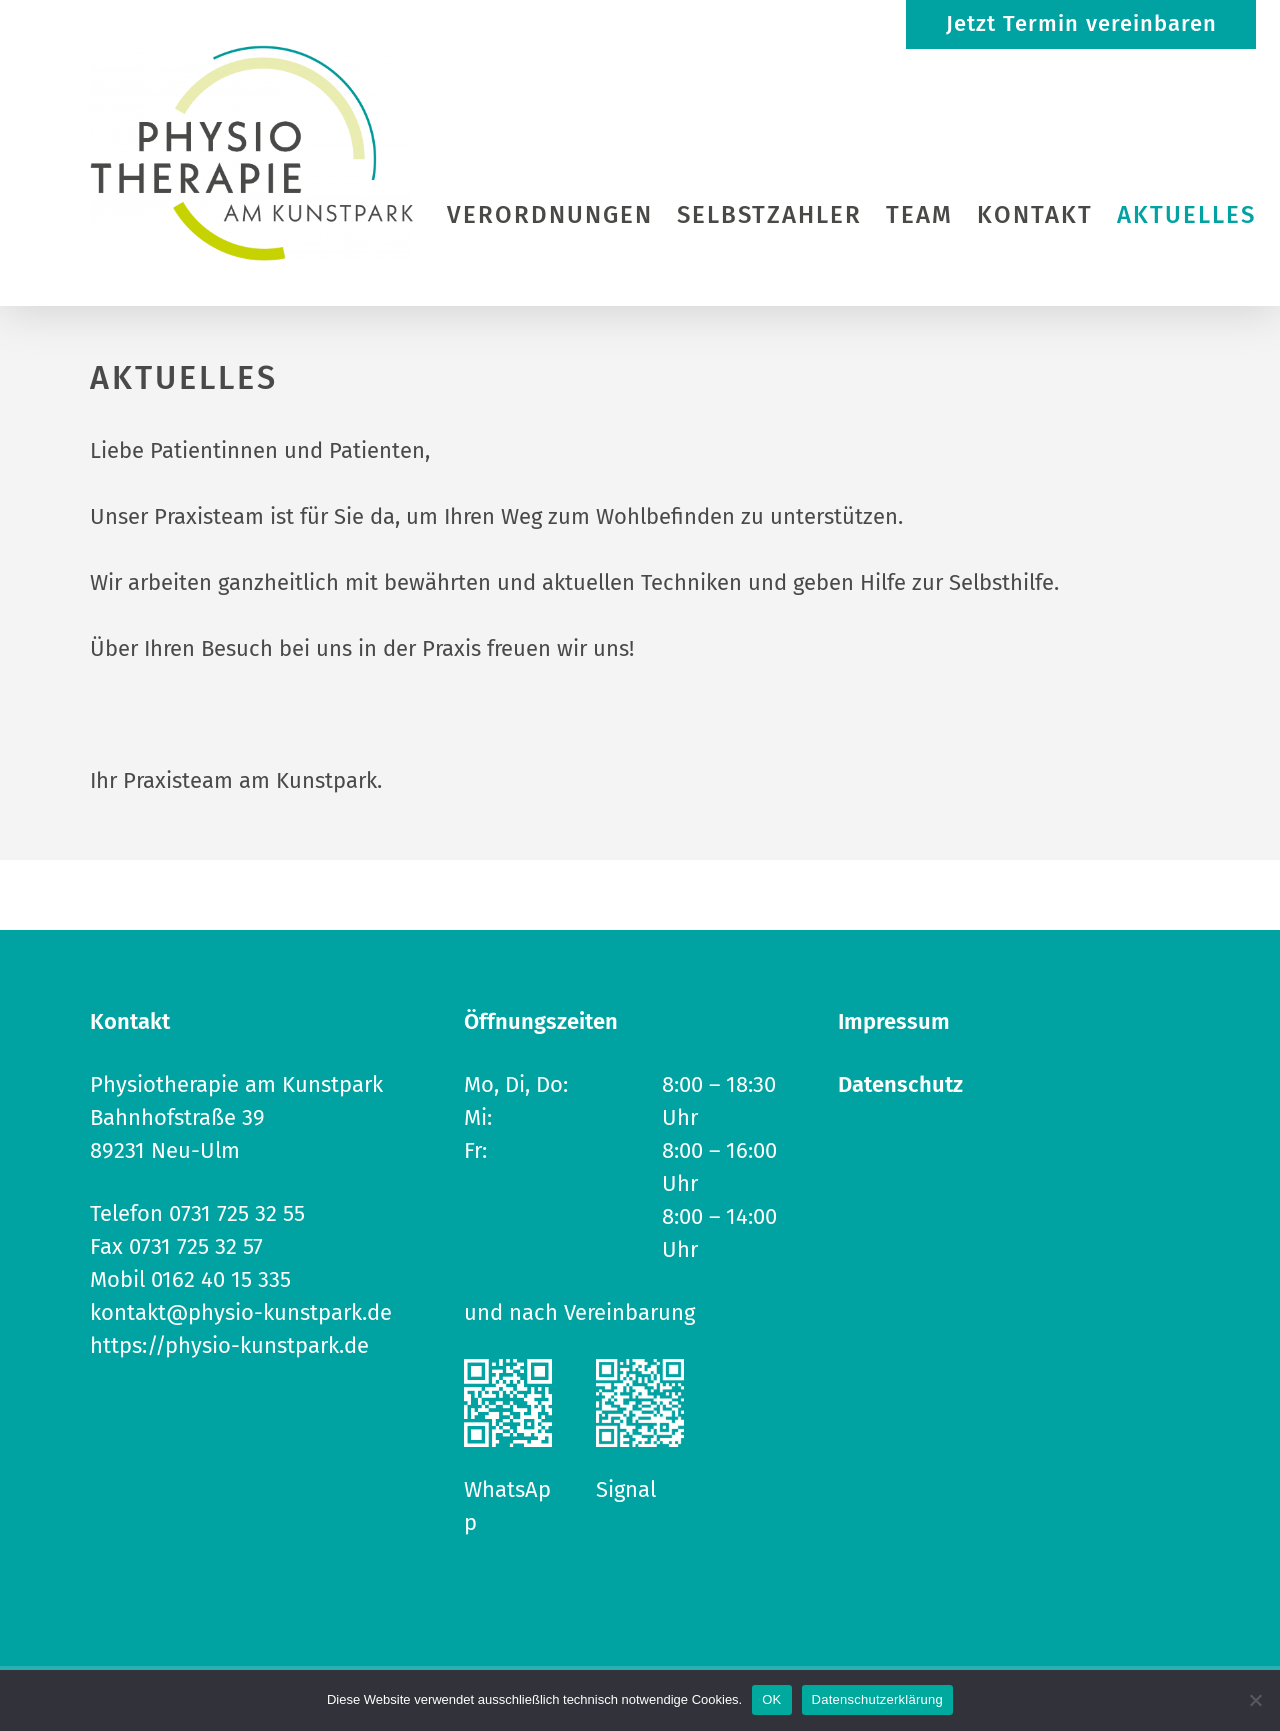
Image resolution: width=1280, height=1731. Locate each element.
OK (771, 1699)
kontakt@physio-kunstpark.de (241, 1312)
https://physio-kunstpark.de (229, 1345)
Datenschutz (900, 1084)
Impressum (894, 1021)
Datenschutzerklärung (877, 1699)
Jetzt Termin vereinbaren (1081, 23)
